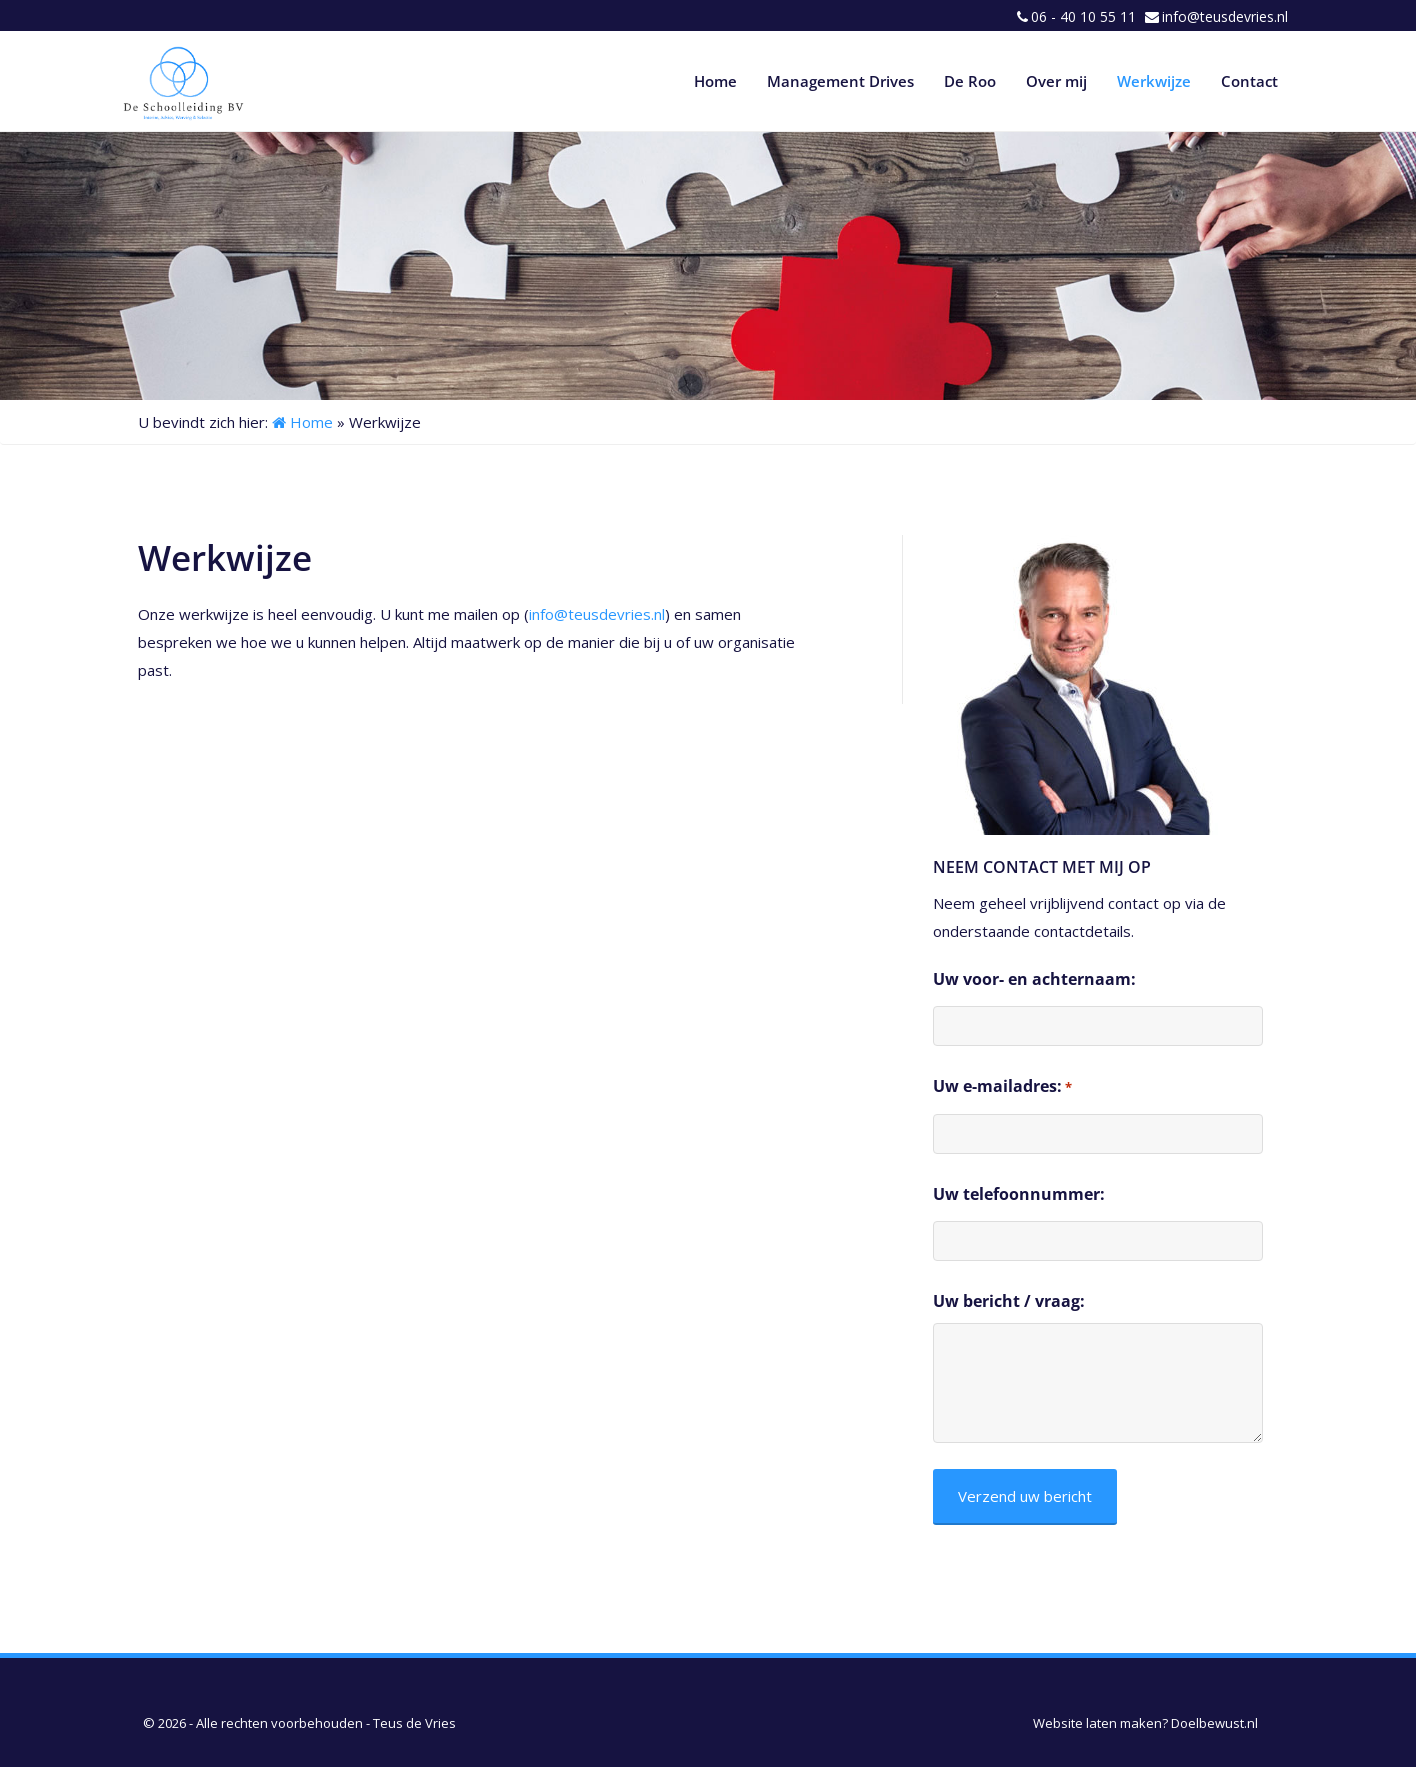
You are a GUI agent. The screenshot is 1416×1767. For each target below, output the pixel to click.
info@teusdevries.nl (1225, 16)
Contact (1249, 81)
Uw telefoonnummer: (1019, 1194)
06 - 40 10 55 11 (1083, 16)
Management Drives (840, 81)
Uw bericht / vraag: (1009, 1301)
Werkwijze (1154, 81)
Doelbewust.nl (1214, 1723)
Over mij (1056, 81)
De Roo (970, 81)
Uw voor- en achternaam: (1034, 979)
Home (715, 81)
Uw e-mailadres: (1002, 1087)
